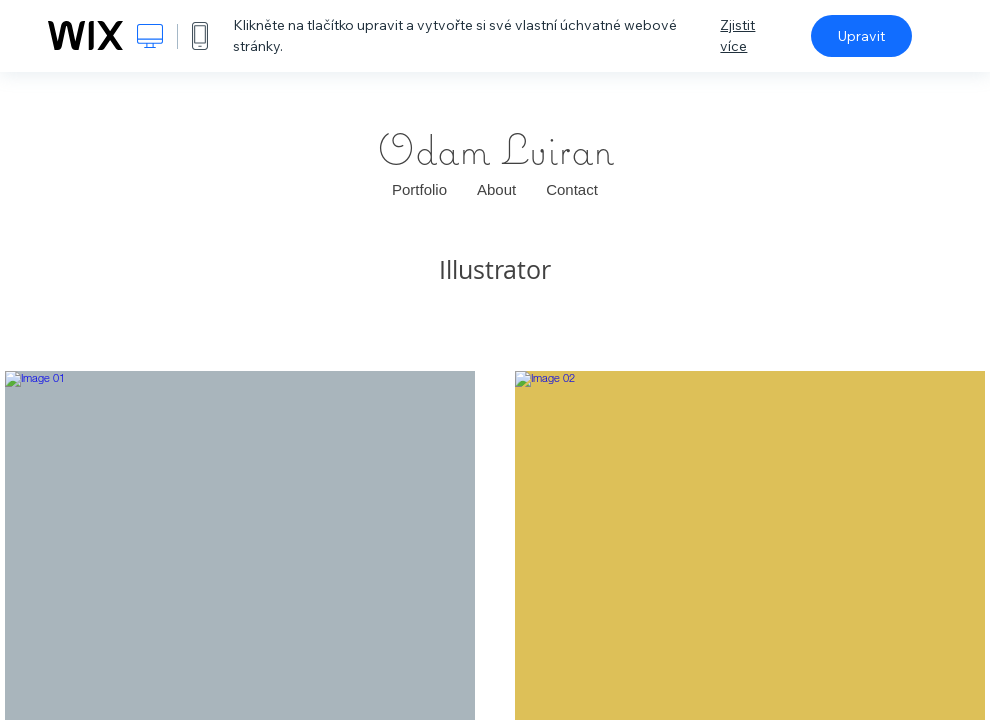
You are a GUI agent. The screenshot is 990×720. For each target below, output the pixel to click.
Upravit (861, 36)
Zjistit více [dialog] (737, 35)
